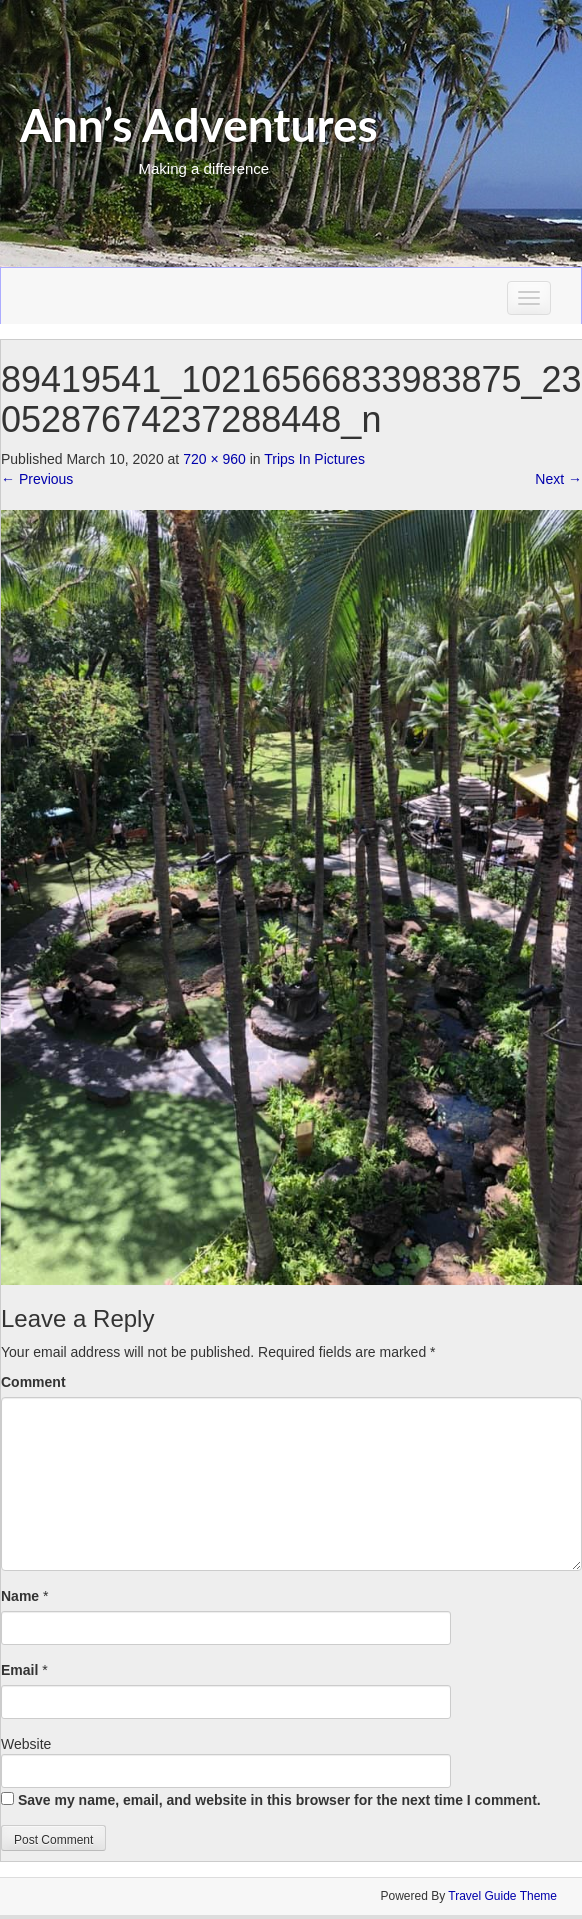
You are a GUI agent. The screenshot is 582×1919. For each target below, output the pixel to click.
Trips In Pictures (314, 459)
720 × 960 (214, 459)
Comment (33, 1382)
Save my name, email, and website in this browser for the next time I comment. (279, 1800)
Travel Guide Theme (502, 1896)
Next (558, 479)
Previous (37, 479)
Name (20, 1596)
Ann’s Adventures (199, 124)
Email (19, 1670)
